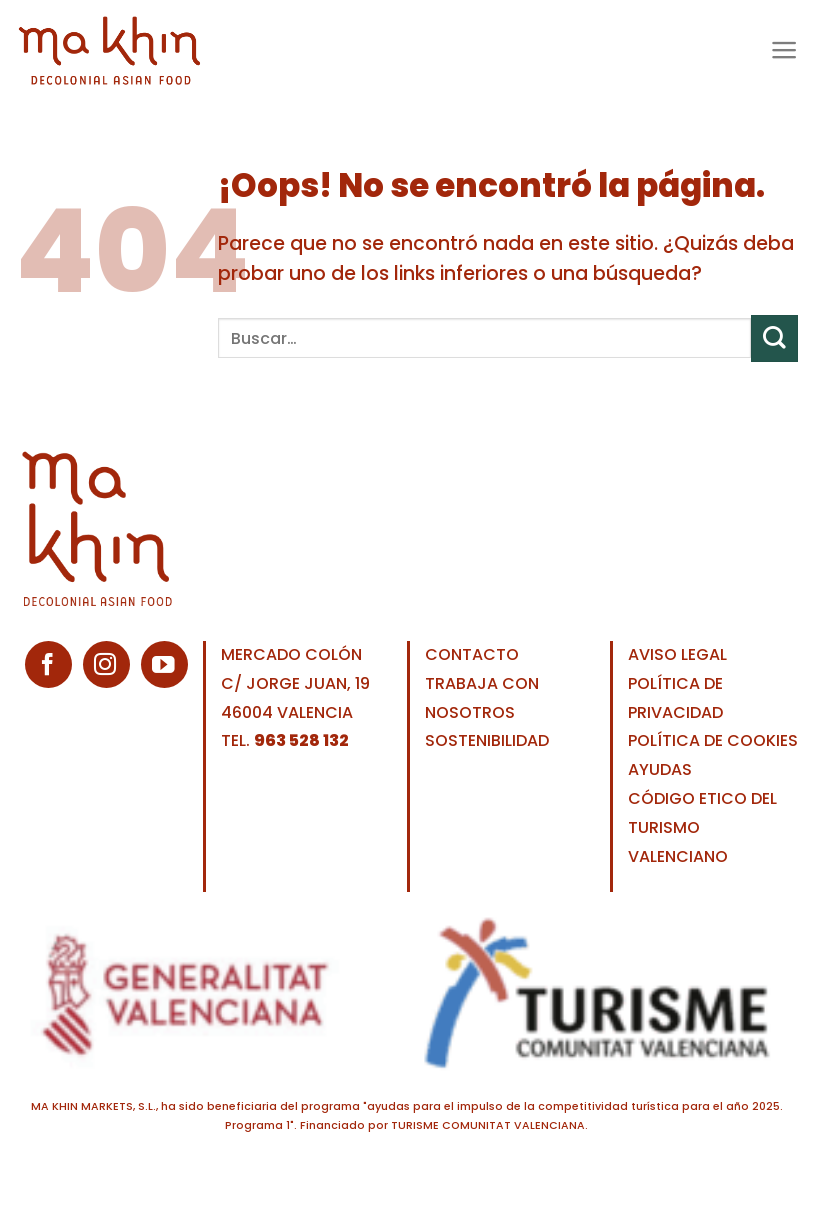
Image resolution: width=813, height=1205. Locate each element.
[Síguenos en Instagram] (106, 664)
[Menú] (783, 49)
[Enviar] (774, 338)
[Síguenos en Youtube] (164, 664)
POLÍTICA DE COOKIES (713, 740)
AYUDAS (660, 769)
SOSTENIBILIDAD (487, 740)
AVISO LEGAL (677, 654)
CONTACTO (472, 654)
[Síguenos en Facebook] (48, 664)
